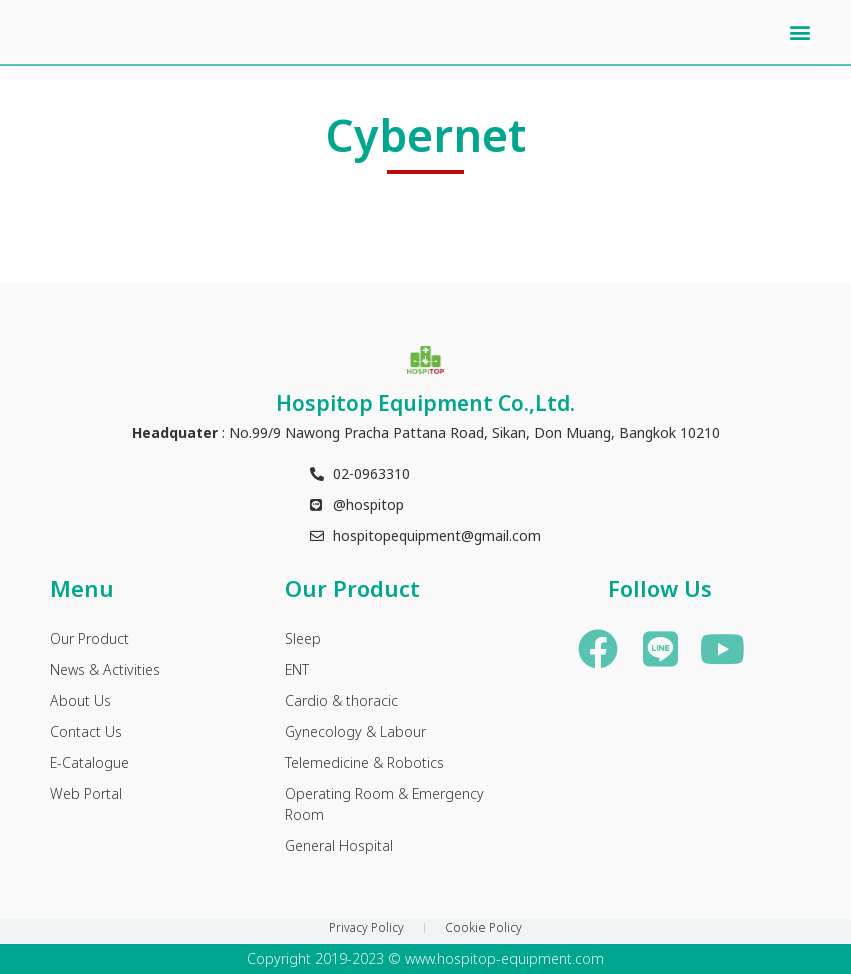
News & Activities (105, 670)
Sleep (303, 639)
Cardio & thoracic (341, 701)
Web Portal (86, 794)
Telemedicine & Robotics (364, 763)
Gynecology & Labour (355, 732)
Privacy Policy (366, 928)
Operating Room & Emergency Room (384, 805)
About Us (80, 701)
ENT (297, 670)
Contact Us (86, 732)
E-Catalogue (89, 763)
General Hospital (339, 846)
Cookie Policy (483, 928)
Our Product (89, 639)
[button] (800, 32)
